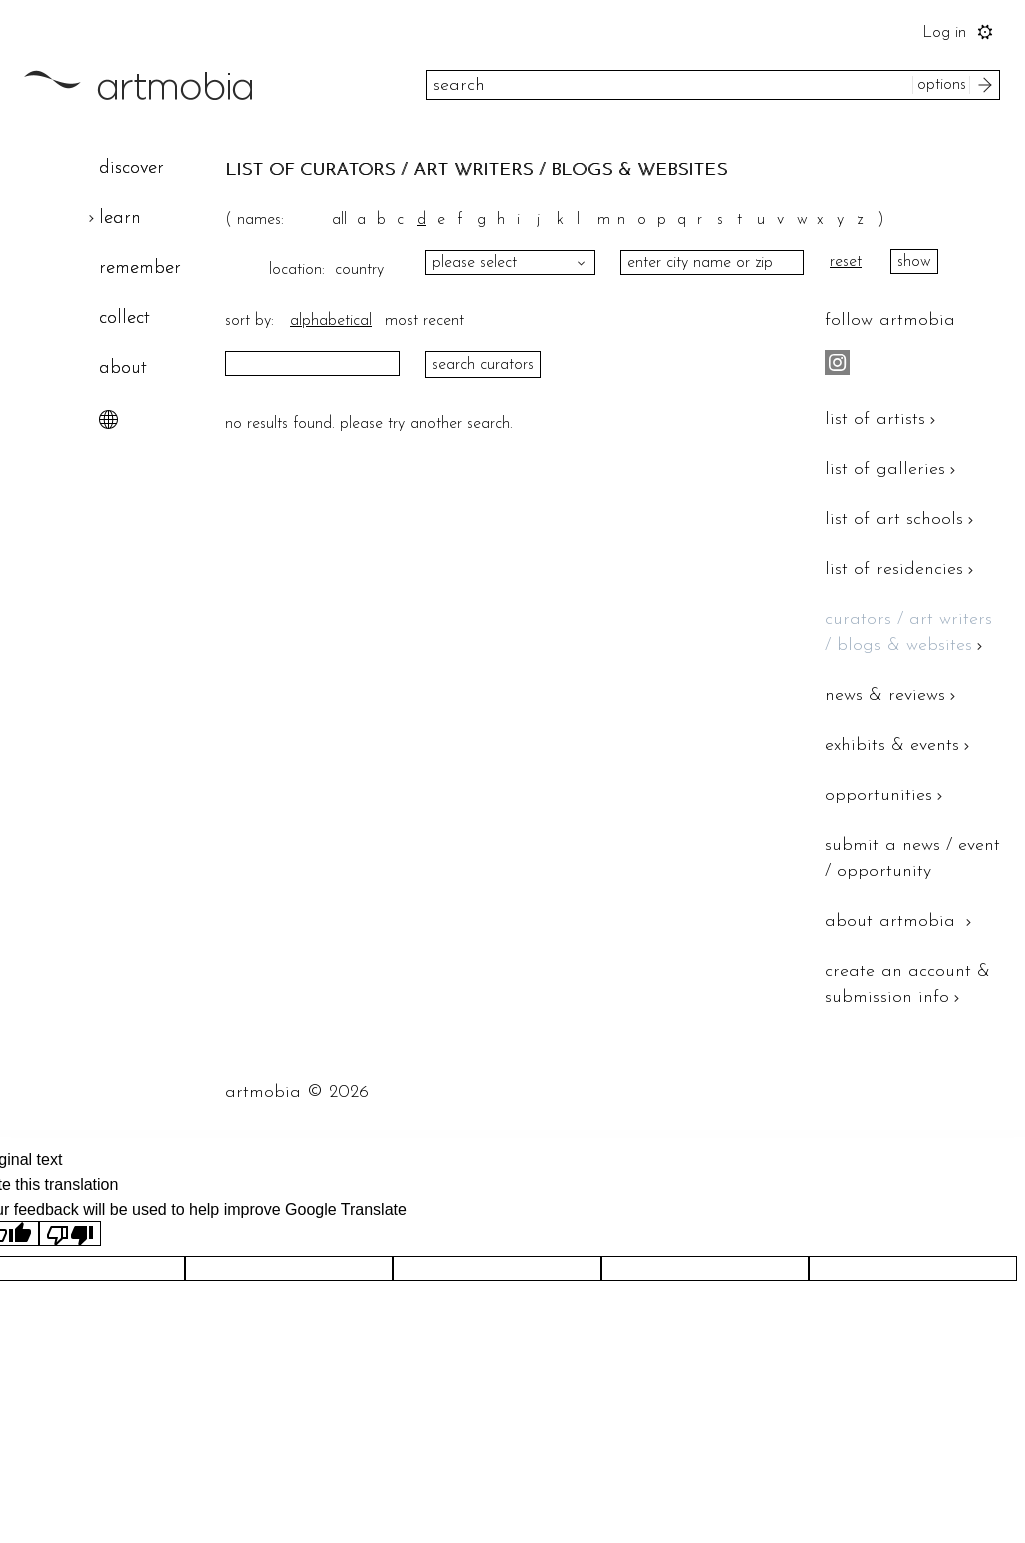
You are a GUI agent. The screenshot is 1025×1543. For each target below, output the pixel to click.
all (339, 220)
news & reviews (892, 695)
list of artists (882, 419)
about (123, 368)
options (941, 85)
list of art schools (901, 519)
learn (120, 218)
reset (846, 262)
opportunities (886, 795)
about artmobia (900, 921)
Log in (944, 33)
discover (131, 168)
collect (124, 318)
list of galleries (892, 469)
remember (140, 268)
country (354, 270)
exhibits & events (899, 745)
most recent (424, 321)
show (914, 262)
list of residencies (901, 569)
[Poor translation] (70, 1233)
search (988, 85)
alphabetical (331, 321)
